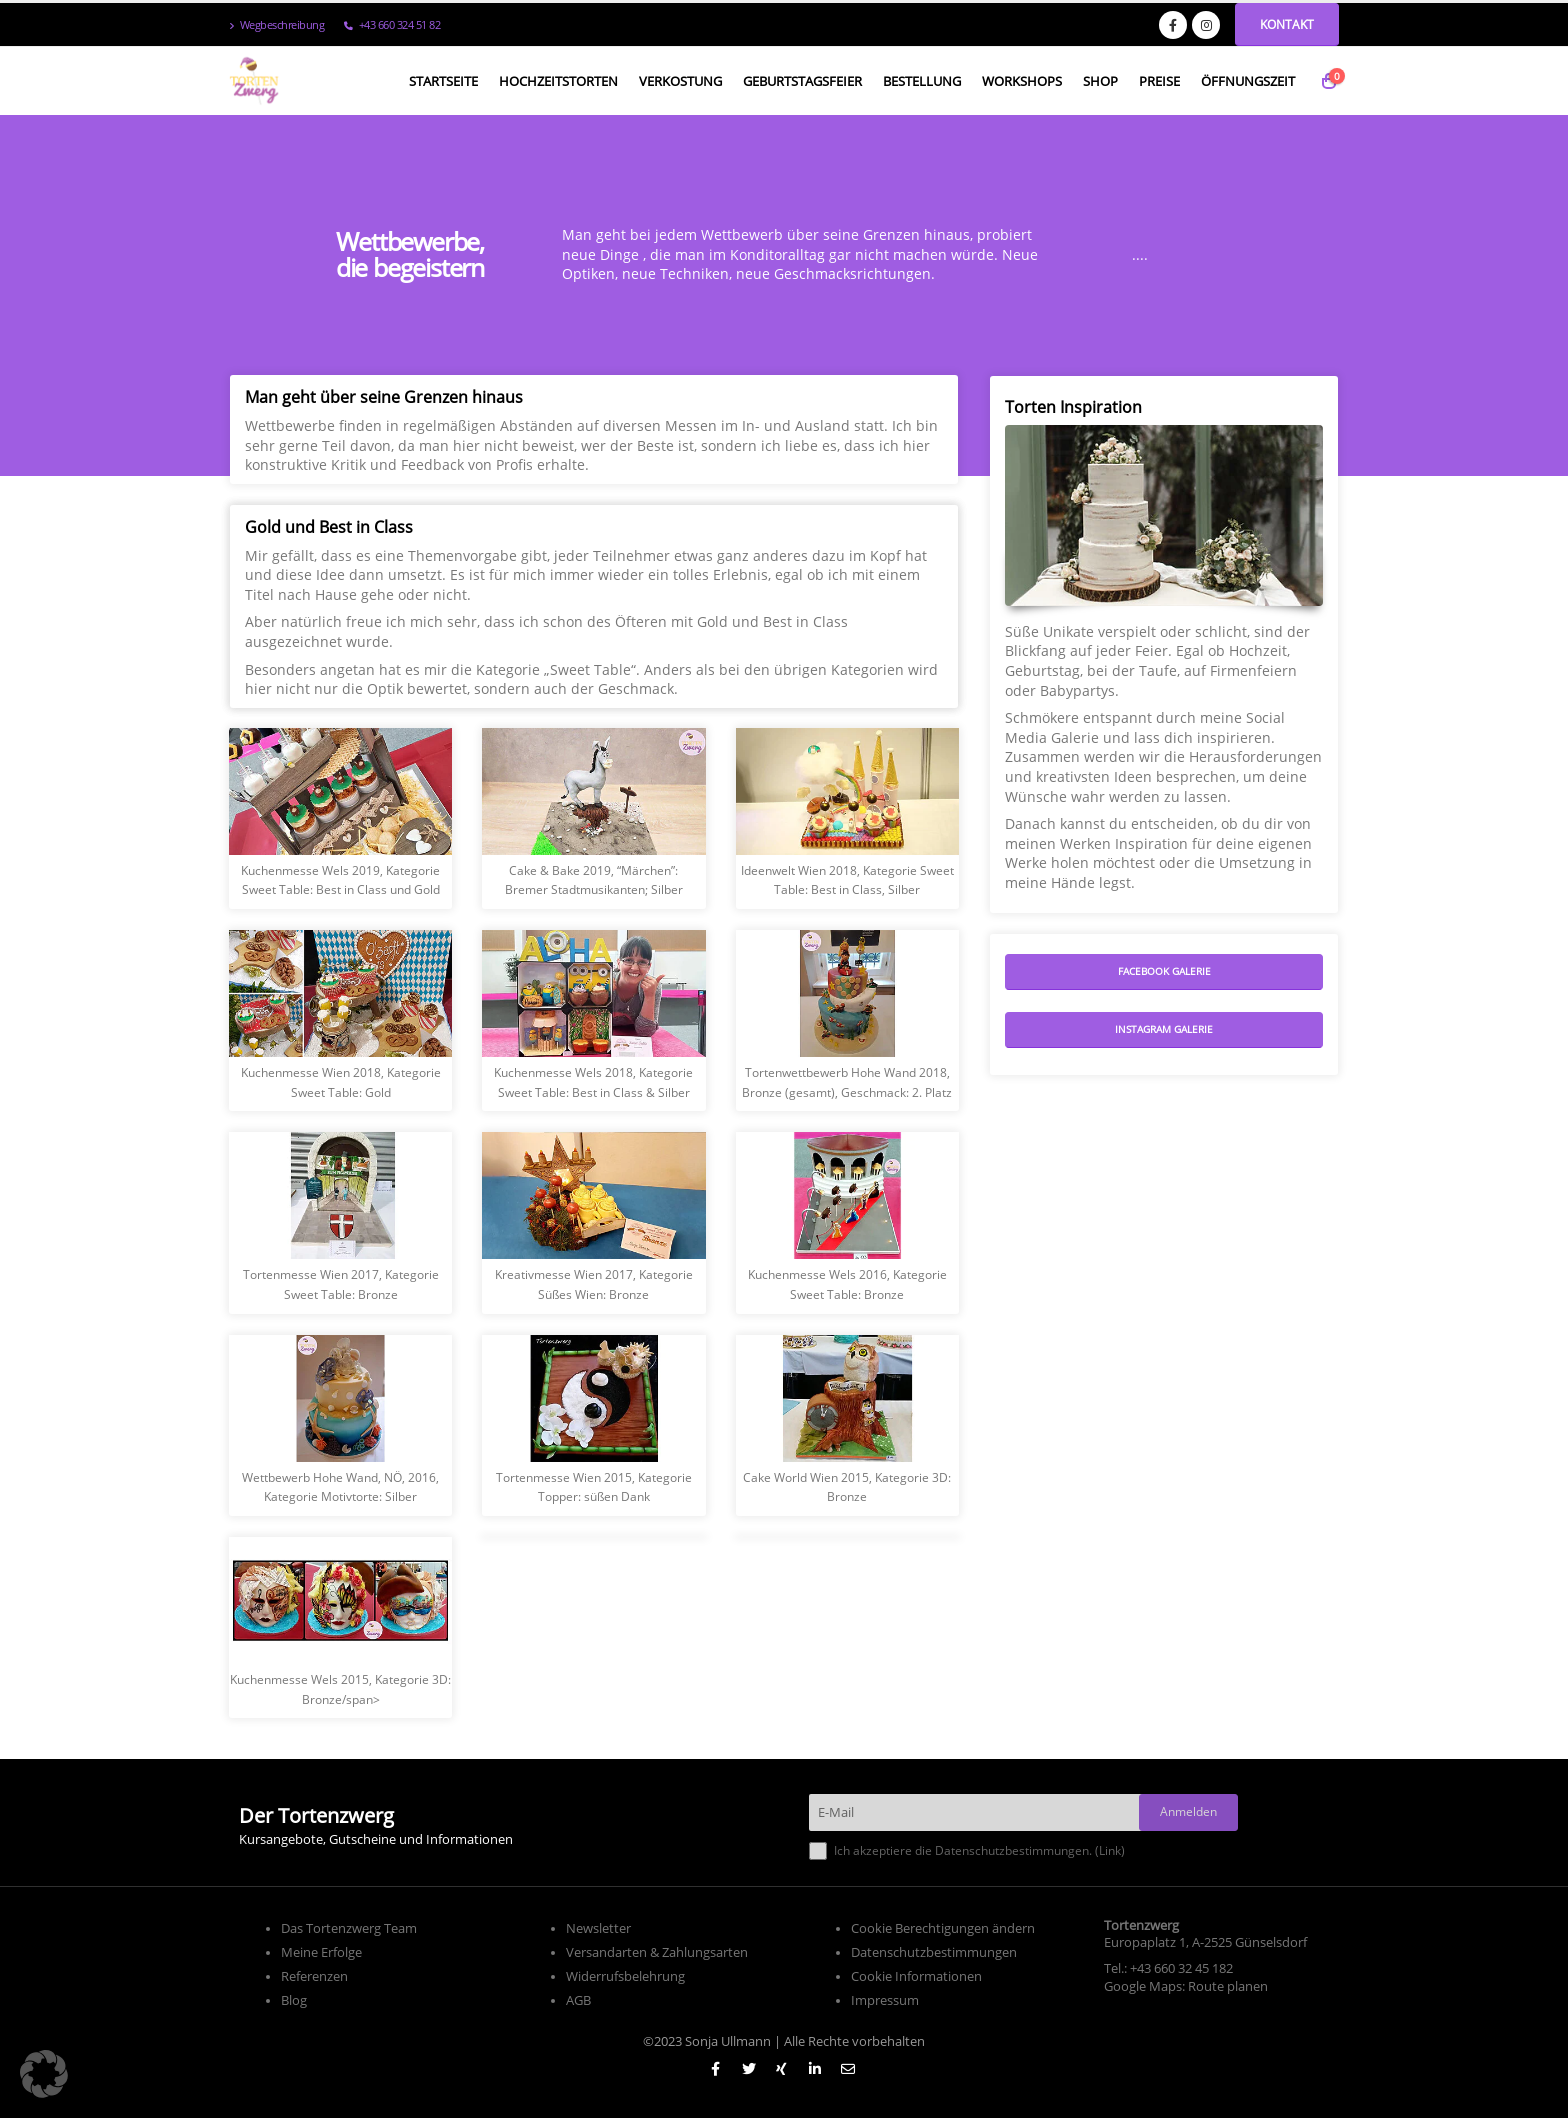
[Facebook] (1173, 25)
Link (1110, 1850)
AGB (578, 2000)
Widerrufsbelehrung (625, 1976)
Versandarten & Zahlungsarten (657, 1952)
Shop (1100, 81)
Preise (1159, 81)
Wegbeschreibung (276, 24)
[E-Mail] (981, 1812)
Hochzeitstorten (558, 81)
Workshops (1022, 81)
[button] (44, 2074)
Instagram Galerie (1164, 1029)
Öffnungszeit (1248, 81)
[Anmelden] (1188, 1812)
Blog (294, 2000)
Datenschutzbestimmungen (934, 1952)
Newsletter (598, 1928)
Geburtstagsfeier (802, 81)
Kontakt (1287, 24)
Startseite (443, 81)
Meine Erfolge (321, 1952)
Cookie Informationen (916, 1976)
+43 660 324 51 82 (392, 24)
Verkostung (680, 81)
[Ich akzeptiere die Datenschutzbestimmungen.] (818, 1851)
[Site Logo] (254, 81)
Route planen (1228, 1986)
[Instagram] (1206, 25)
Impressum (885, 2000)
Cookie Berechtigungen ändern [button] (943, 1928)
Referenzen (314, 1976)
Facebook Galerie (1164, 971)
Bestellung (922, 81)
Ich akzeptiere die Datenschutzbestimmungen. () (967, 1851)
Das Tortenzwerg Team (349, 1928)
